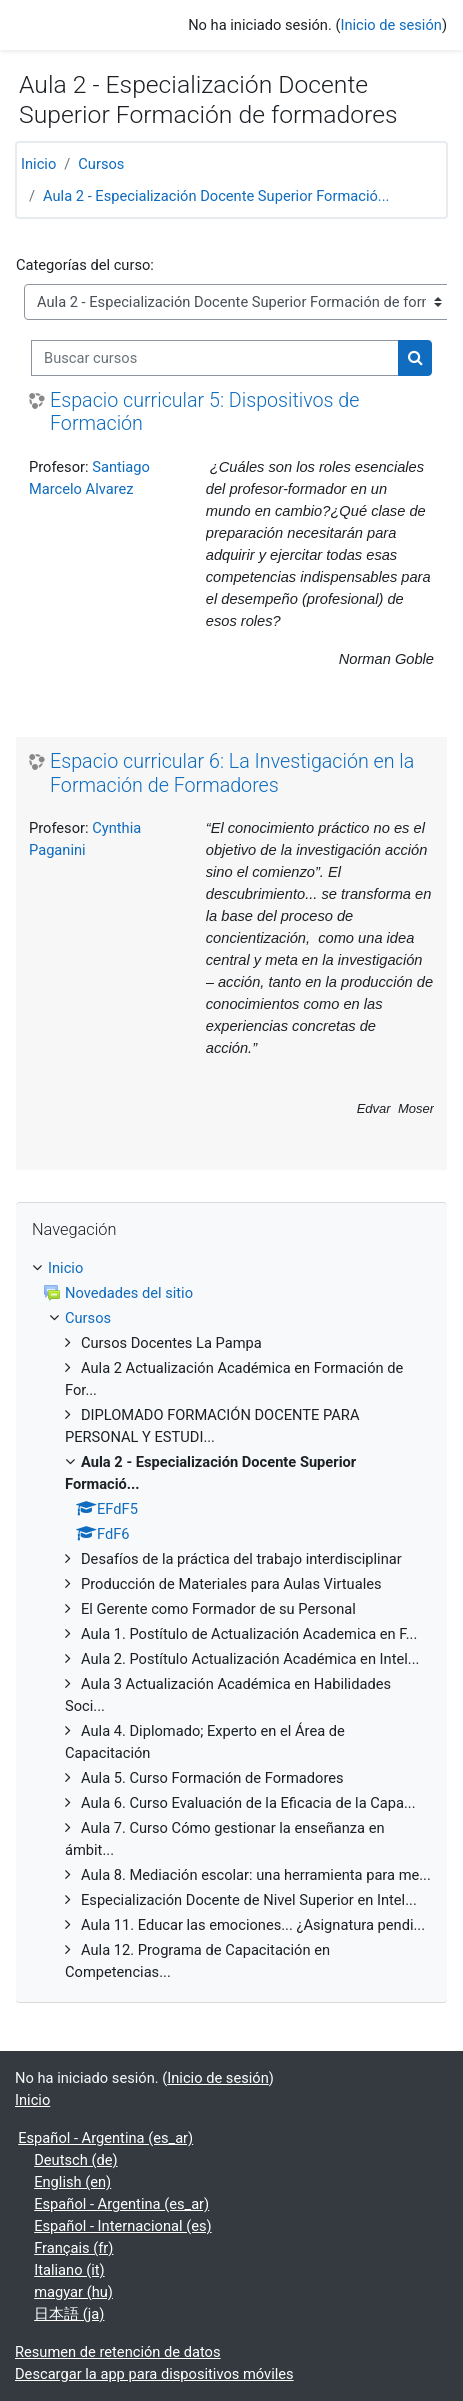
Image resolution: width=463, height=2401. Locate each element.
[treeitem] (231, 1620)
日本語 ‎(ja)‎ (69, 2314)
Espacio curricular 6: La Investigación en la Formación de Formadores (232, 773)
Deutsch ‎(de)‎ (75, 2160)
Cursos (101, 164)
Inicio (38, 164)
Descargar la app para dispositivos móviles (154, 2374)
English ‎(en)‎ (72, 2182)
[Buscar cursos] (215, 358)
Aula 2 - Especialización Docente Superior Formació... (216, 196)
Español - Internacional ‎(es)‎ (122, 2226)
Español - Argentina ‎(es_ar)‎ (105, 2138)
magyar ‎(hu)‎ (73, 2292)
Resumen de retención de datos (118, 2352)
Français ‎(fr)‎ (73, 2248)
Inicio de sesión (390, 25)
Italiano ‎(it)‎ (69, 2270)
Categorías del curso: (85, 265)
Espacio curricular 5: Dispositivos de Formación (204, 412)
